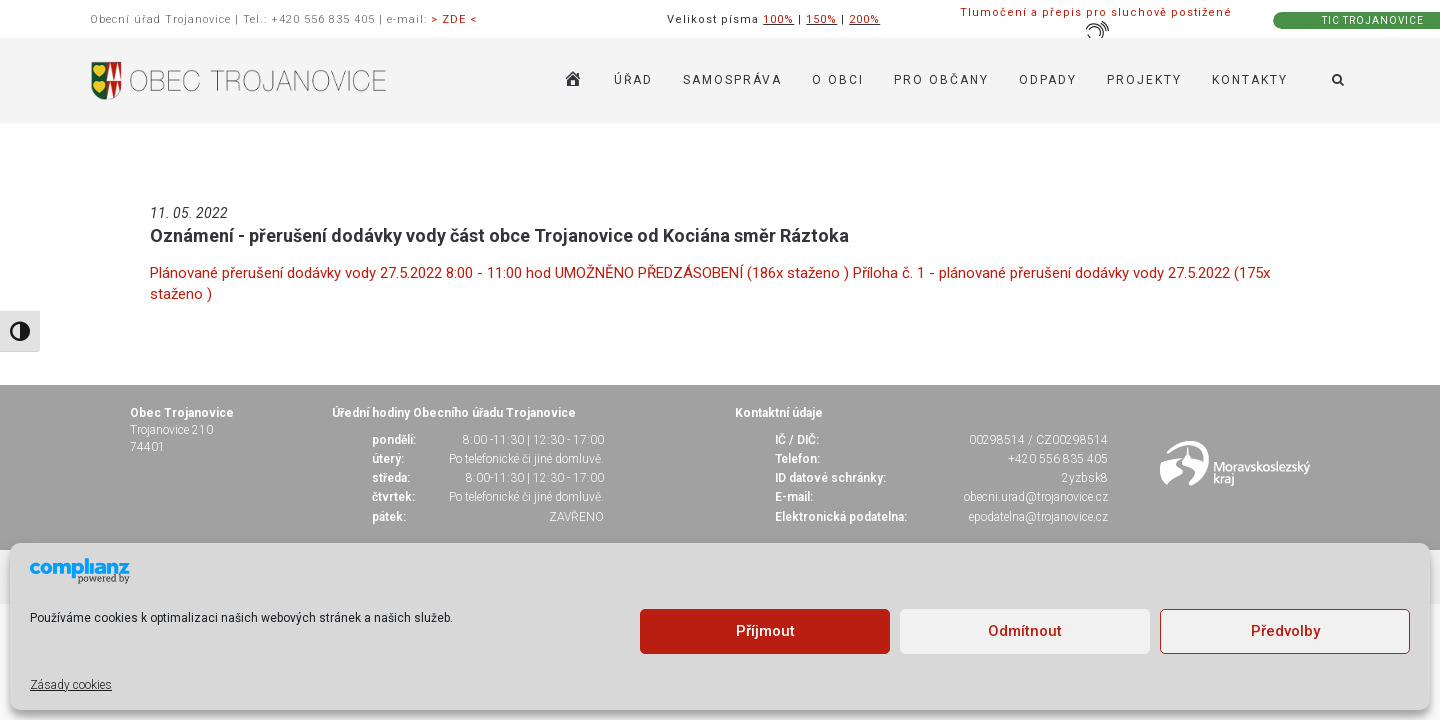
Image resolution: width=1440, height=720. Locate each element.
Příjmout (765, 631)
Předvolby (1285, 631)
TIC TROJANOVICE (1373, 20)
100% (778, 19)
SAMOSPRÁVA (732, 80)
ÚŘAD (633, 80)
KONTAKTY (1250, 80)
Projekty (1144, 80)
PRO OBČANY (941, 80)
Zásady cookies (71, 685)
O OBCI (838, 80)
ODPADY (1048, 80)
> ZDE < (454, 19)
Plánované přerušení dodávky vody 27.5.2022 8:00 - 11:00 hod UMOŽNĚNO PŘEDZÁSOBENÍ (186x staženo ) (501, 273)
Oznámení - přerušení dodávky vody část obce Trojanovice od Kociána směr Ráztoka (499, 235)
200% (864, 19)
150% (821, 19)
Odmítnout (1025, 631)
